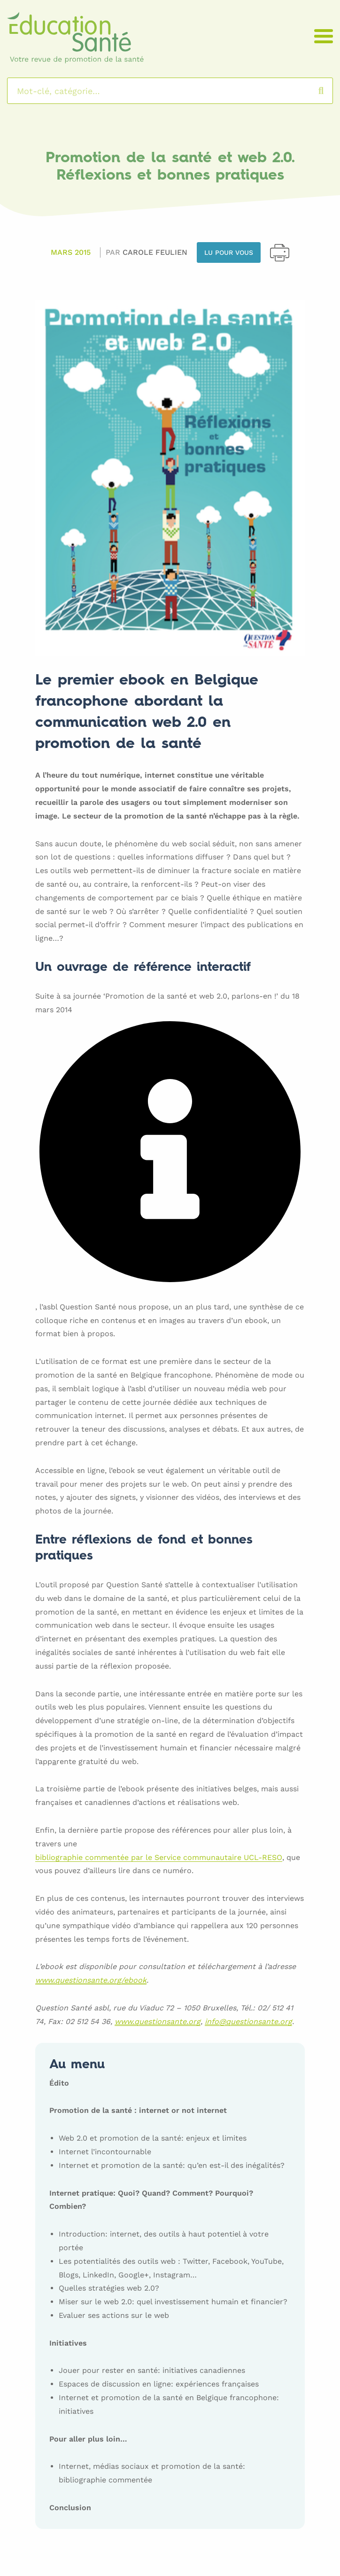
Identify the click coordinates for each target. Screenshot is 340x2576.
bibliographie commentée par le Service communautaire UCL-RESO (158, 1858)
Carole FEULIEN (155, 252)
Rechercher (330, 90)
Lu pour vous (228, 252)
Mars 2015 (71, 252)
